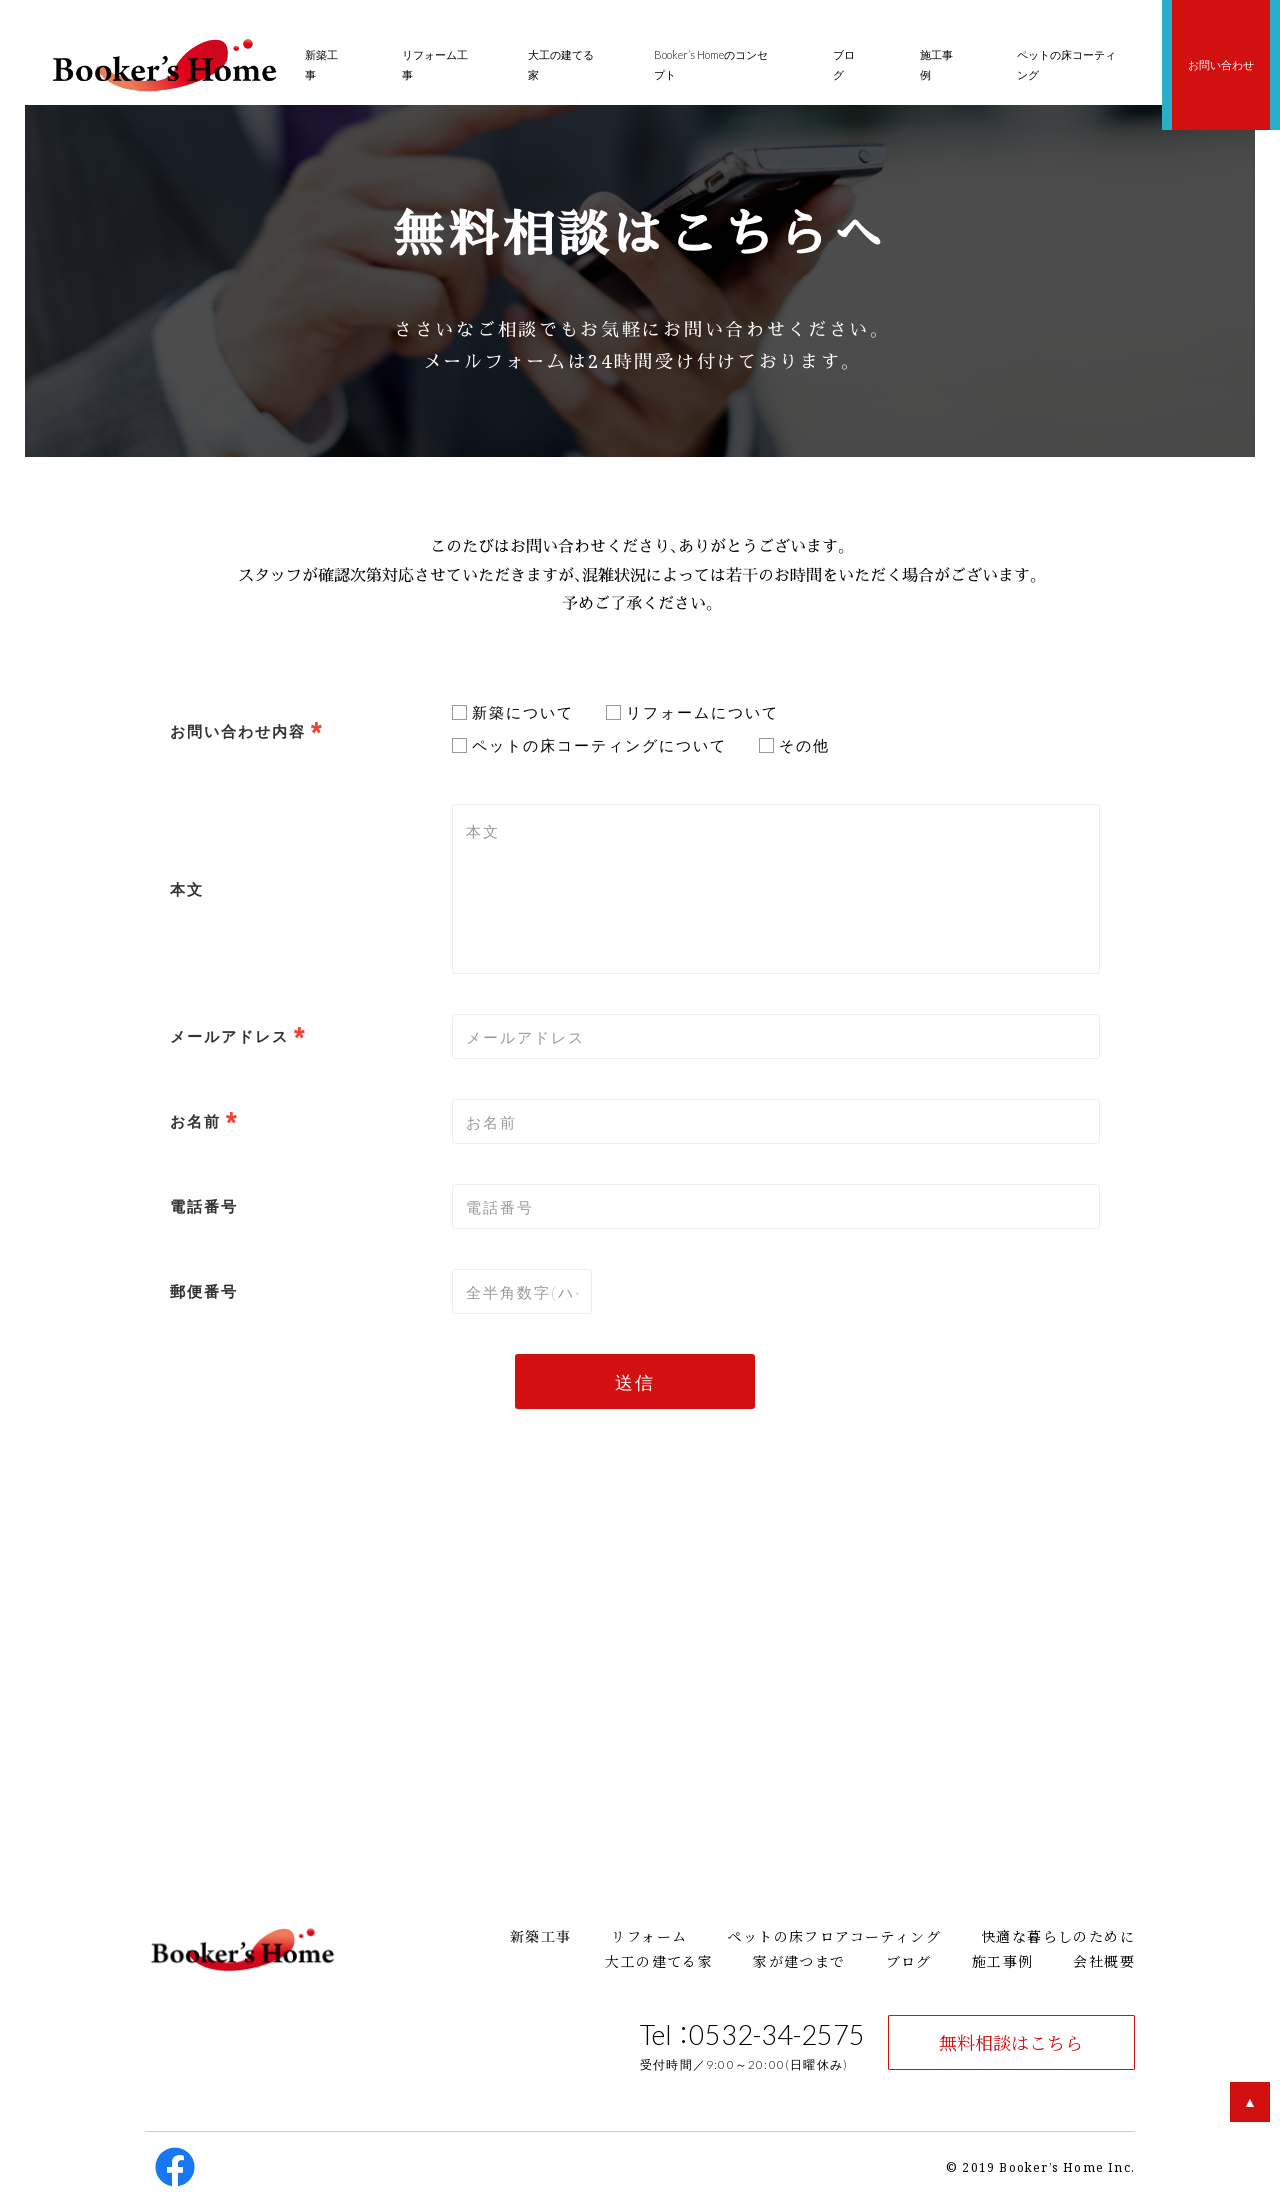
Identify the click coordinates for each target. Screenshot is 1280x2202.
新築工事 (541, 1936)
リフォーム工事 (435, 64)
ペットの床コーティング (1066, 64)
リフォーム (649, 1936)
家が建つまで (799, 1961)
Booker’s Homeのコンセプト (711, 64)
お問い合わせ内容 (238, 731)
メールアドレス (229, 1036)
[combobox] (776, 1036)
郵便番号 (204, 1291)
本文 (187, 889)
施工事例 (1003, 1961)
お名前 (195, 1121)
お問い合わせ (1221, 64)
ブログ (909, 1961)
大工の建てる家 (659, 1961)
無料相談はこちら (1011, 2042)
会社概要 (1104, 1961)
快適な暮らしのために (1058, 1936)
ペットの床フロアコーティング (834, 1936)
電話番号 (204, 1206)
